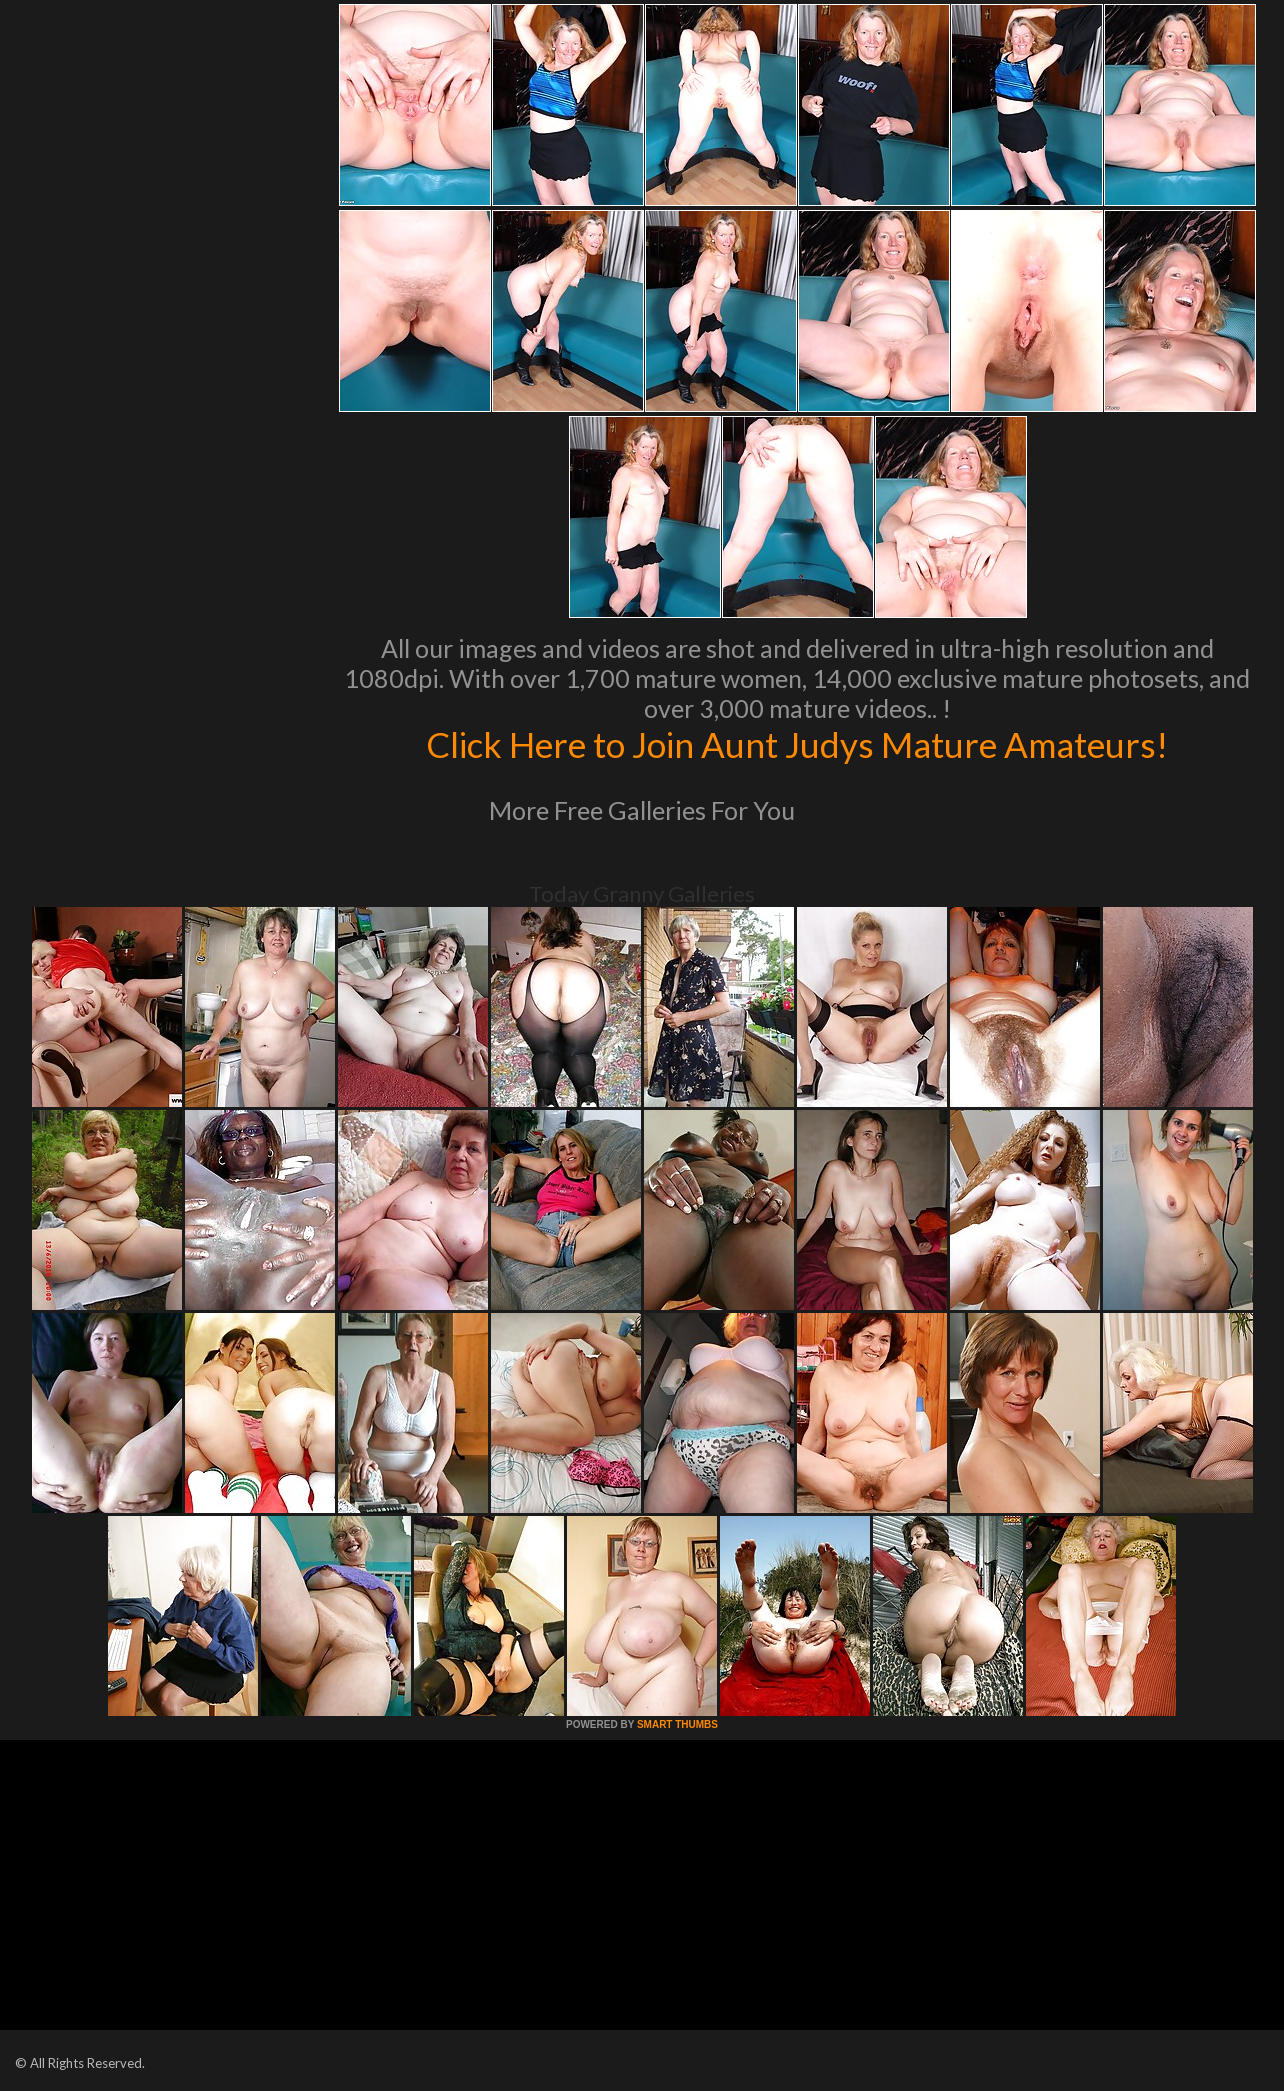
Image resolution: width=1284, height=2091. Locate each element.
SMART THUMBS (677, 1724)
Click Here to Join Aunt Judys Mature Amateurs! (797, 744)
